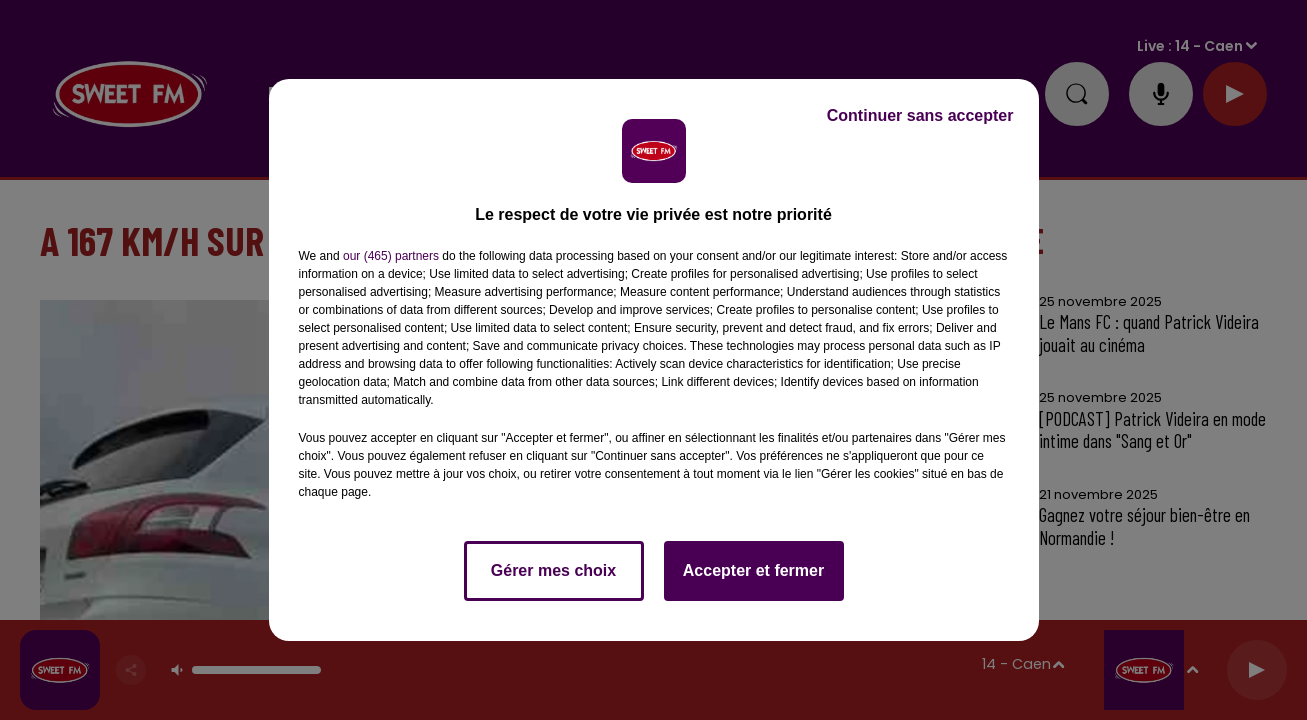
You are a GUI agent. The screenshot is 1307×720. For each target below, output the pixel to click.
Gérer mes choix (553, 570)
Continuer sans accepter (920, 115)
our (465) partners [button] (391, 256)
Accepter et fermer (753, 570)
